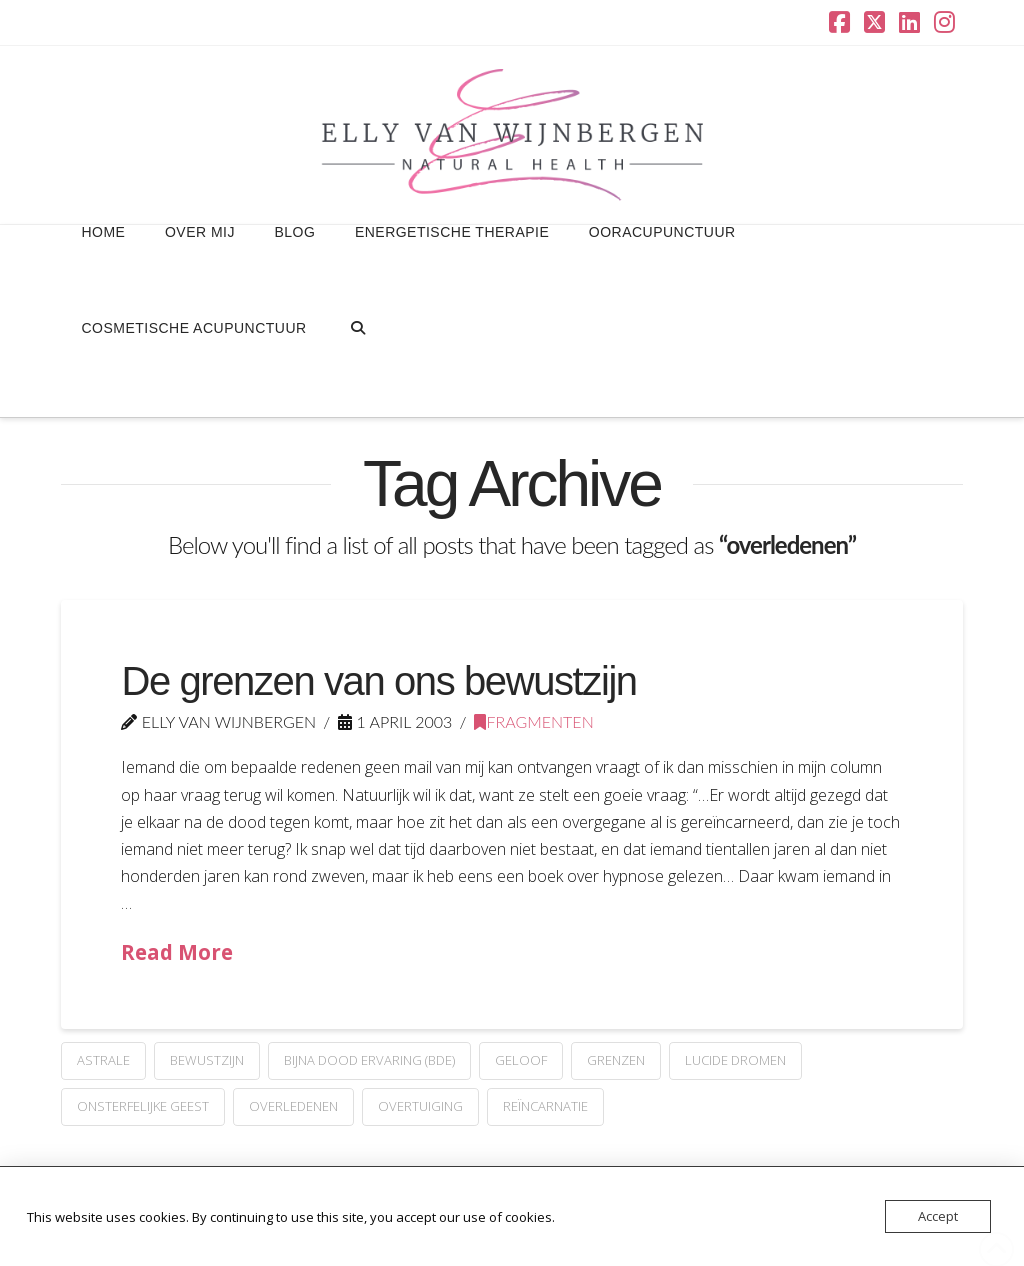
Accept (938, 1216)
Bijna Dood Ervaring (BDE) (369, 1060)
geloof (521, 1060)
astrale (103, 1060)
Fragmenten (533, 721)
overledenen (293, 1106)
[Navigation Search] (357, 369)
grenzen (616, 1060)
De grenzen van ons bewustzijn (378, 681)
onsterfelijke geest (143, 1106)
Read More (177, 952)
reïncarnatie (545, 1106)
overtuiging (420, 1106)
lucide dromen (735, 1060)
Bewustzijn (207, 1060)
